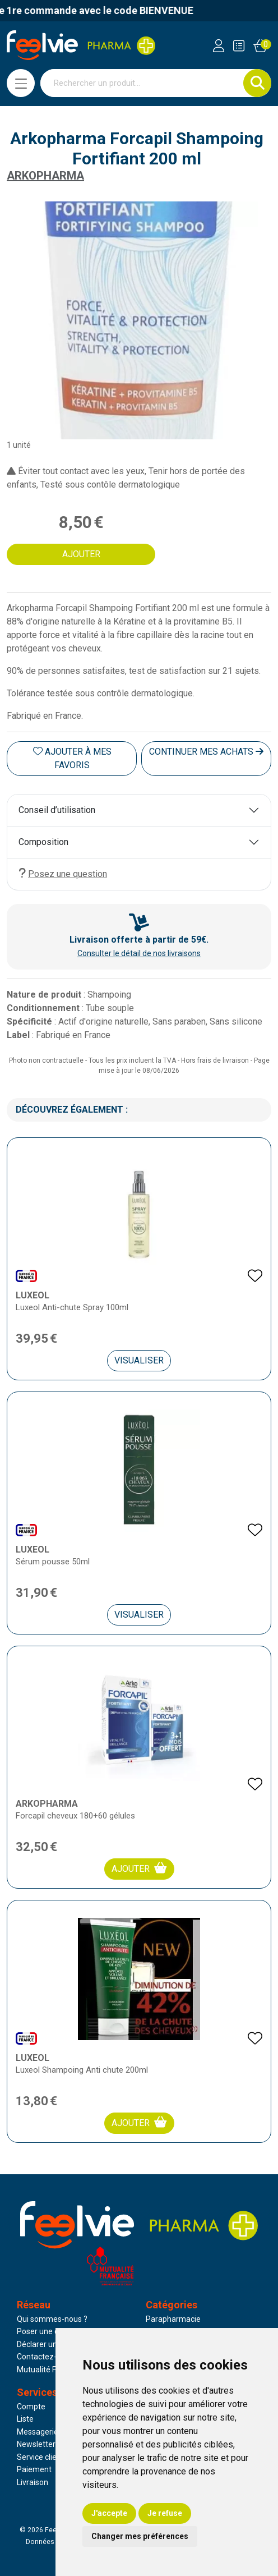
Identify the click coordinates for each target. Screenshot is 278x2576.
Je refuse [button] (164, 2513)
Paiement (34, 2469)
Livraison (32, 2482)
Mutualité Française (51, 2369)
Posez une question (62, 873)
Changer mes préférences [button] (139, 2536)
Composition (43, 842)
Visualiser (139, 1360)
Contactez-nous (45, 2356)
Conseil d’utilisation (56, 810)
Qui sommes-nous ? (52, 2319)
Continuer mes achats (206, 751)
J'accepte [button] (109, 2513)
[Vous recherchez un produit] (142, 83)
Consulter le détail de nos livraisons (139, 953)
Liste (25, 2418)
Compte (31, 2406)
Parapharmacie (173, 2319)
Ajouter (139, 1868)
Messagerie (37, 2431)
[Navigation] (21, 83)
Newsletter (36, 2444)
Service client (40, 2457)
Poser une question (51, 2331)
